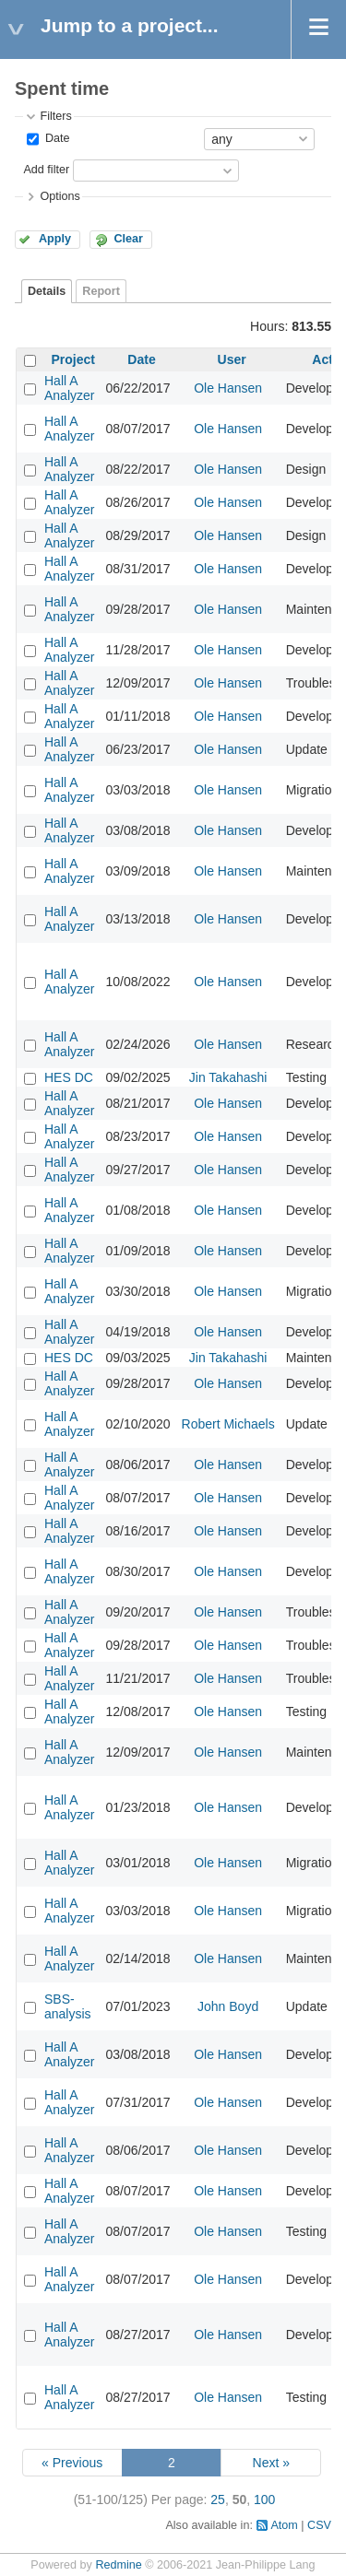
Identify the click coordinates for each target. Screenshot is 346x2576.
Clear (128, 238)
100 (264, 2499)
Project (73, 359)
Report (101, 291)
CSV (319, 2525)
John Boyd (227, 2006)
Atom (283, 2525)
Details (47, 291)
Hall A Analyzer (69, 388)
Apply (55, 238)
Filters (55, 116)
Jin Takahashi (228, 1077)
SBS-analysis (67, 2006)
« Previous (72, 2462)
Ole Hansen (228, 388)
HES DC (68, 1077)
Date (55, 138)
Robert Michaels (228, 1424)
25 (217, 2499)
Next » (271, 2462)
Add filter (46, 169)
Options (59, 196)
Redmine (118, 2564)
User (232, 359)
